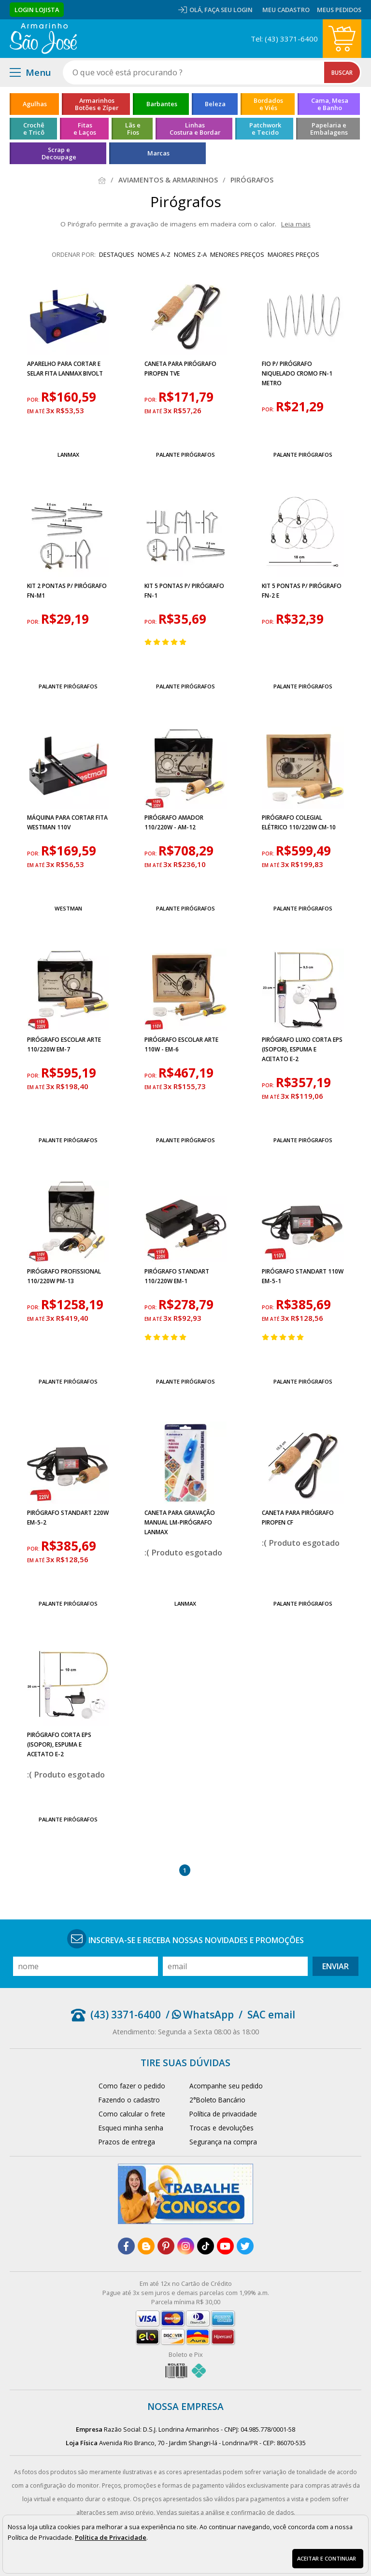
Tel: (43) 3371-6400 (284, 38)
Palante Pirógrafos (185, 454)
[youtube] (225, 2246)
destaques (116, 254)
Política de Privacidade (110, 2537)
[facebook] (126, 2246)
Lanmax (68, 454)
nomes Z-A (190, 254)
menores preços (237, 254)
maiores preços (293, 254)
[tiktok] (205, 2246)
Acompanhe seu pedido (226, 2085)
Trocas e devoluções (221, 2127)
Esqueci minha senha (131, 2127)
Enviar (335, 1966)
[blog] (146, 2246)
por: (34, 399)
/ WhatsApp (200, 2014)
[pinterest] (165, 2246)
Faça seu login (228, 9)
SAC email (271, 2014)
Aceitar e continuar (326, 2558)
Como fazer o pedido (132, 2085)
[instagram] (185, 2246)
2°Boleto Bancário (217, 2099)
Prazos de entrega (127, 2141)
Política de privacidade (223, 2113)
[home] (43, 38)
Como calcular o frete (132, 2113)
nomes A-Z (154, 254)
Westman (68, 908)
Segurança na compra (223, 2141)
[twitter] (245, 2246)
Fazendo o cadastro (129, 2099)
